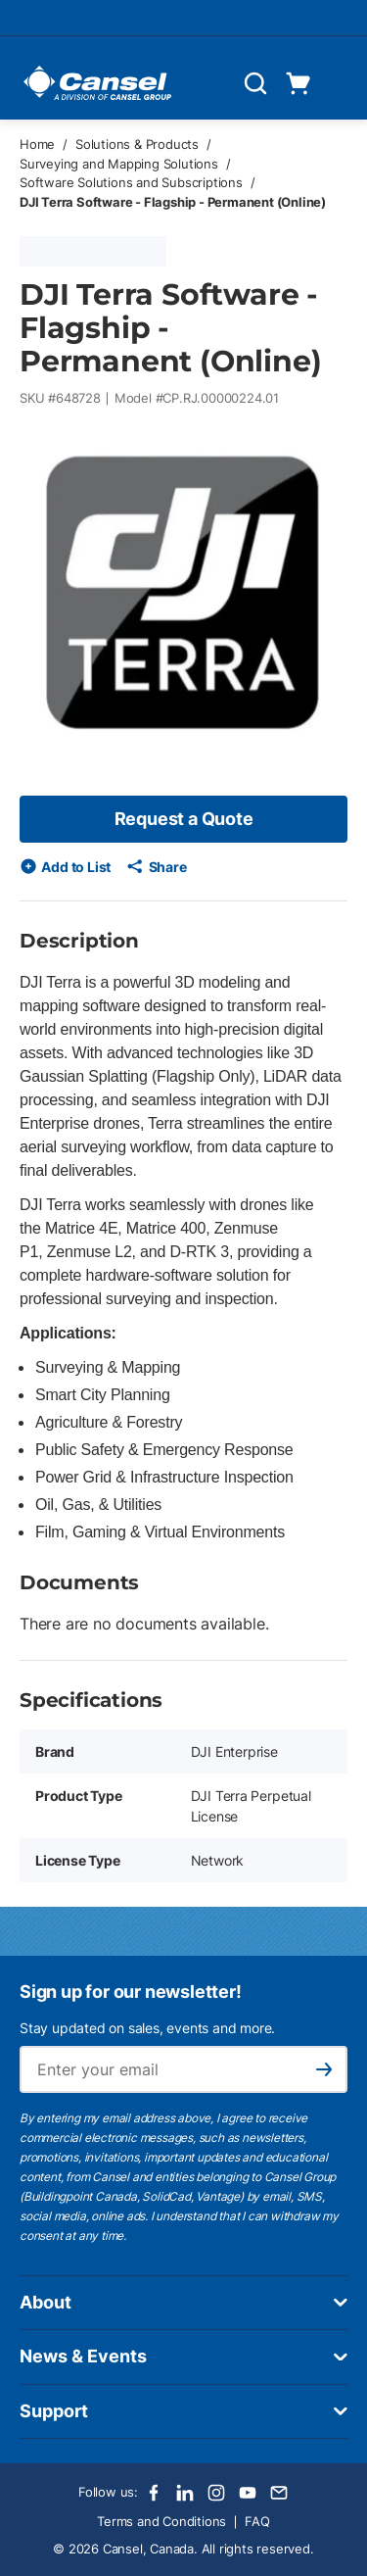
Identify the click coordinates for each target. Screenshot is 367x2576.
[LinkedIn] (185, 2492)
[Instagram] (216, 2492)
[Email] (279, 2492)
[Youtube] (247, 2492)
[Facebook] (153, 2492)
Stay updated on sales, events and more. (147, 2027)
